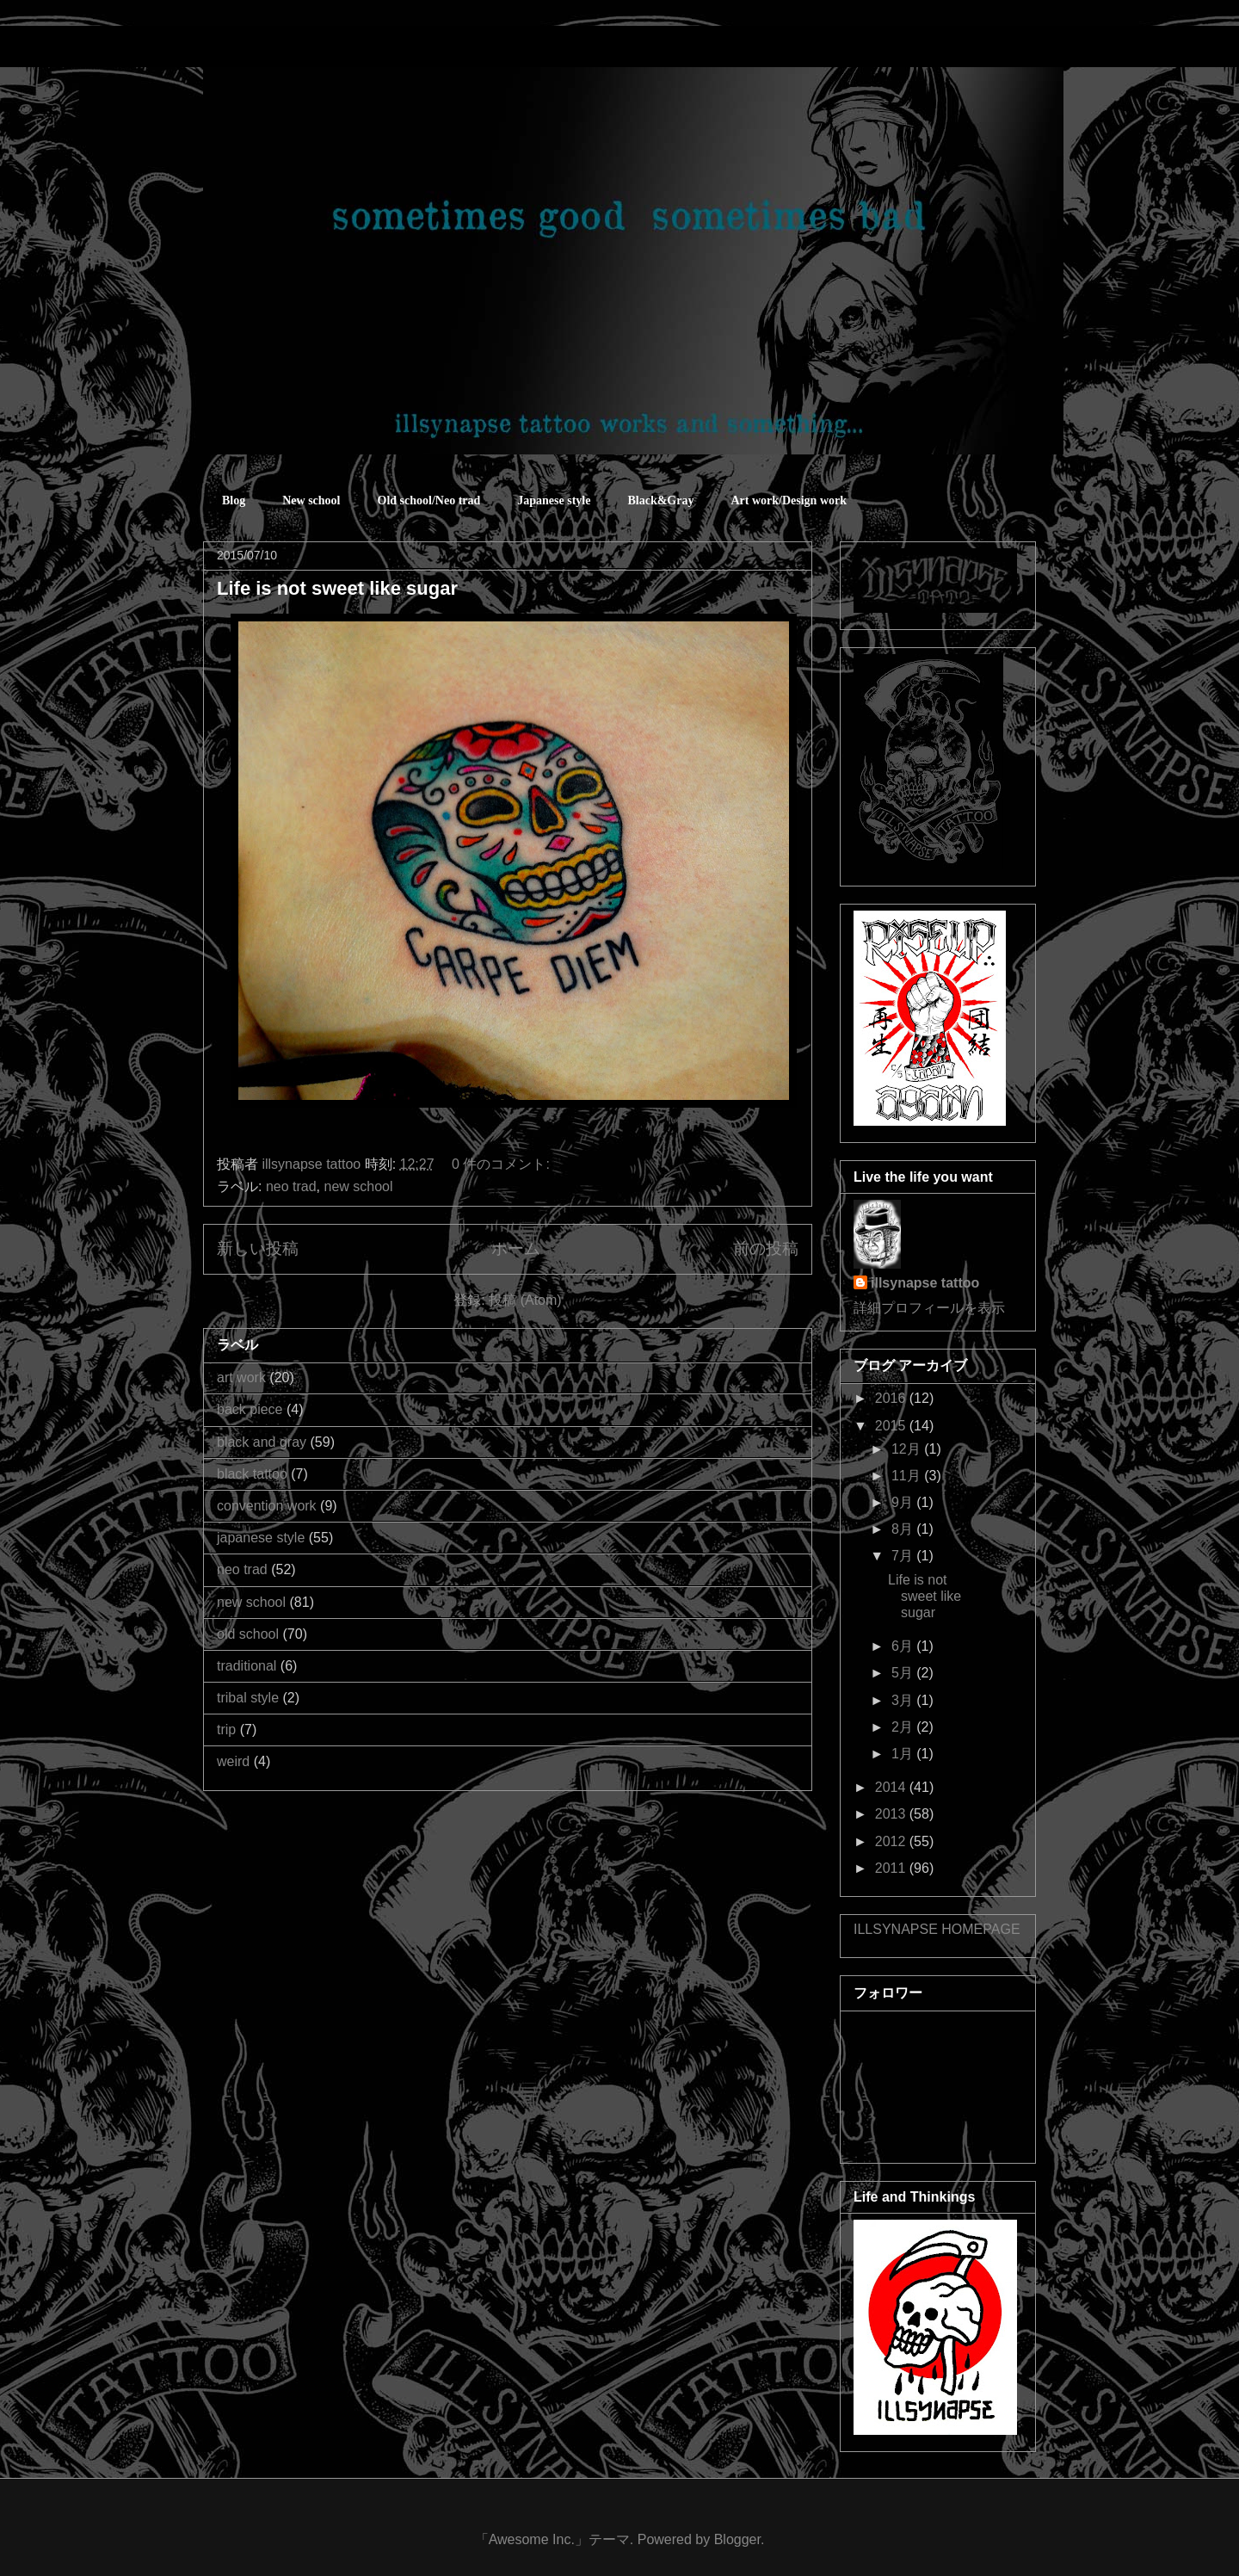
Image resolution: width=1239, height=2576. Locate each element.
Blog (233, 500)
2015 (892, 1425)
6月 (903, 1646)
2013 (892, 1814)
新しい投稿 (258, 1248)
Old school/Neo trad (429, 500)
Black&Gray (660, 500)
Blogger (737, 2539)
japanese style (261, 1537)
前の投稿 (765, 1248)
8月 (903, 1529)
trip (226, 1729)
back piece (250, 1409)
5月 (903, 1672)
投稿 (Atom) (525, 1300)
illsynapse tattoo (925, 1283)
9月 (903, 1502)
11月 (907, 1475)
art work (241, 1377)
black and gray (261, 1442)
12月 (907, 1449)
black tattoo (252, 1474)
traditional (246, 1666)
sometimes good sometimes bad (279, 51)
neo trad (291, 1186)
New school (311, 500)
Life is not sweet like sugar (337, 588)
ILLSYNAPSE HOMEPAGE (937, 1929)
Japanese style (553, 500)
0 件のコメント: (502, 1164)
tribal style (248, 1697)
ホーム (515, 1248)
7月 (903, 1555)
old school (248, 1634)
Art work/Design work (788, 500)
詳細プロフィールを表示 (929, 1307)
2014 (892, 1787)
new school (358, 1186)
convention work (267, 1505)
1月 (903, 1753)
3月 (903, 1700)
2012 (892, 1841)
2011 (892, 1868)
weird (233, 1761)
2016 (892, 1398)
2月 (903, 1727)
